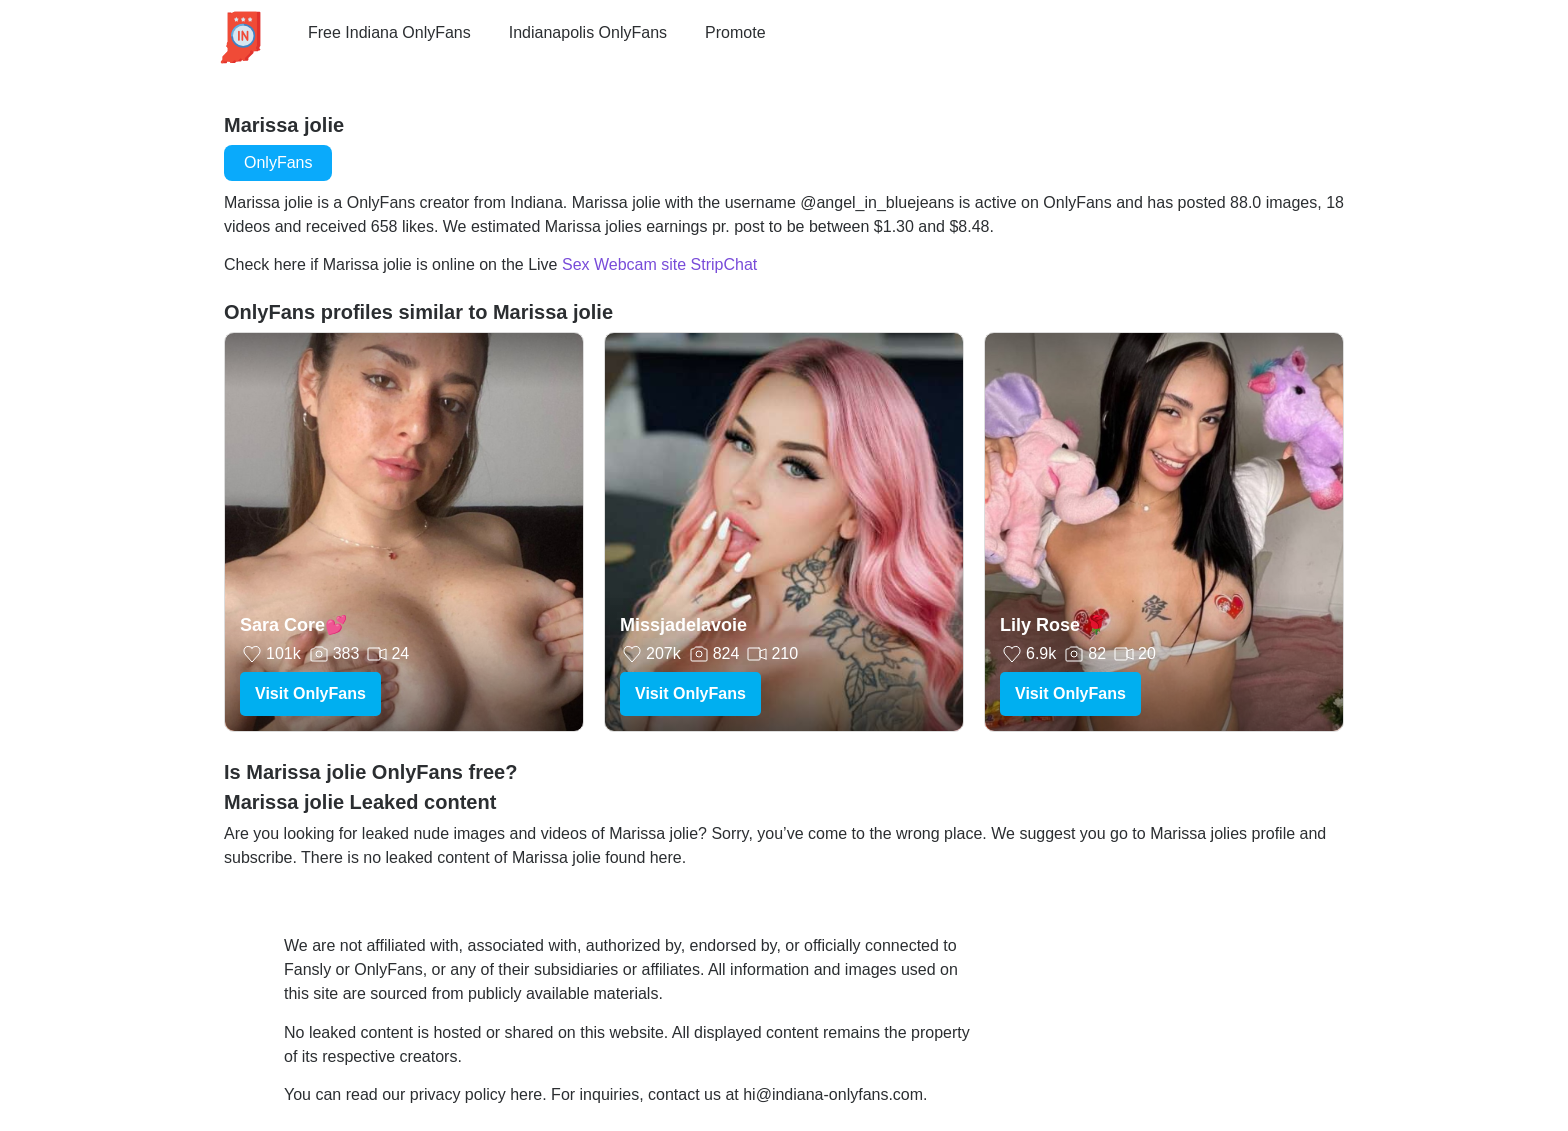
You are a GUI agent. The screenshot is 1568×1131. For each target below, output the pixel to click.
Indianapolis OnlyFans (588, 32)
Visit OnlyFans (310, 693)
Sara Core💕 (293, 625)
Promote (735, 32)
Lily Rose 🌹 (1053, 625)
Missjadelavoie (683, 625)
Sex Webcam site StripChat (659, 264)
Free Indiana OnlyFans (389, 32)
